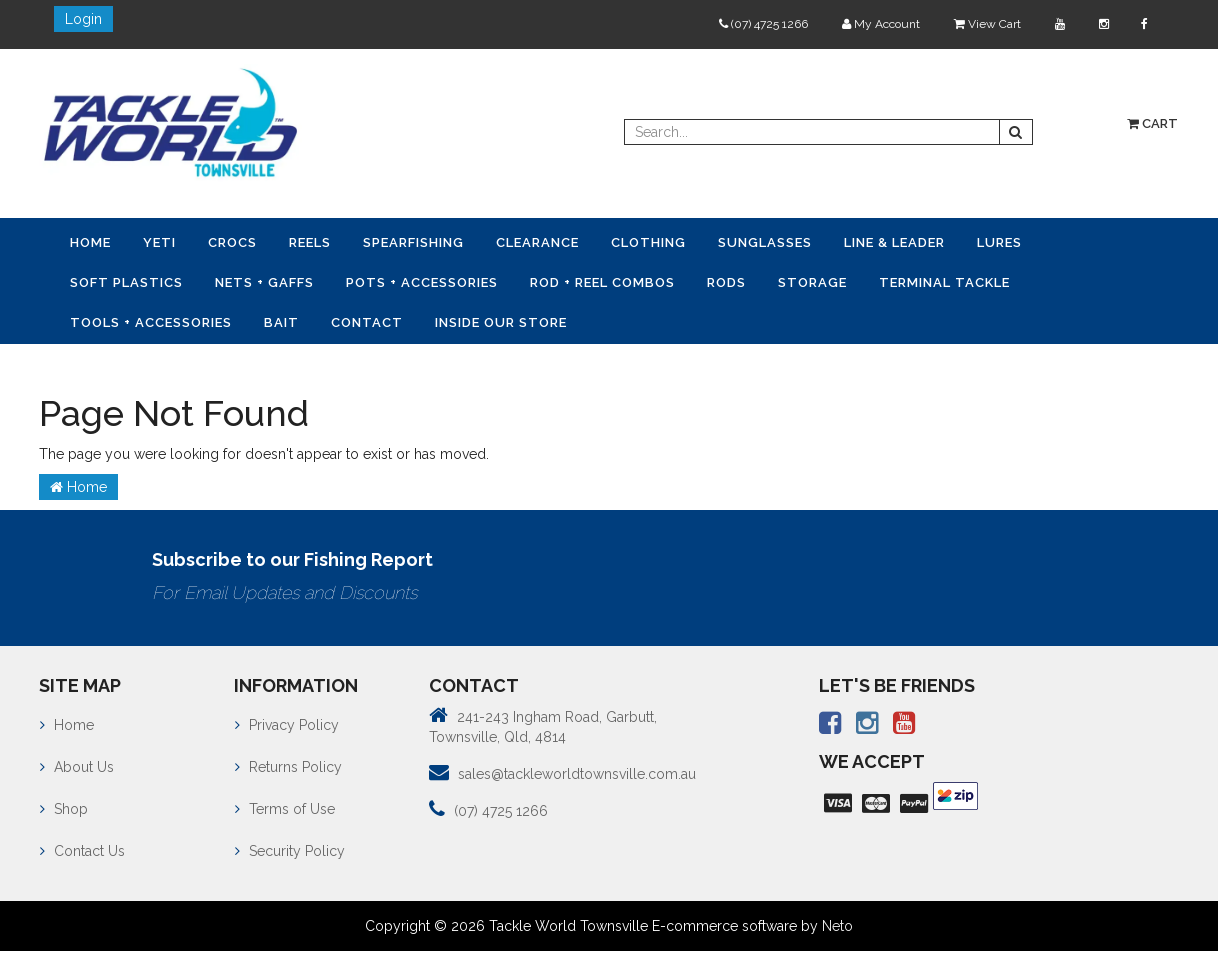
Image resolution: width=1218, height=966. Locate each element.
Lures (999, 242)
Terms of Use (285, 809)
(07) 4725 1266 (763, 24)
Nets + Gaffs (264, 282)
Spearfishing (413, 242)
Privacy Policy (287, 725)
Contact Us (82, 851)
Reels (310, 242)
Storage (812, 282)
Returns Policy (288, 767)
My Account (881, 24)
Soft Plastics (126, 282)
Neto (837, 926)
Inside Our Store (501, 322)
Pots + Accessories (422, 282)
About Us (77, 767)
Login (83, 19)
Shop (64, 809)
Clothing (648, 242)
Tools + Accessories (151, 322)
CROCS (232, 242)
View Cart (987, 24)
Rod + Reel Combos (602, 282)
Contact (367, 322)
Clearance (537, 242)
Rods (726, 282)
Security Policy (290, 851)
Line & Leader (894, 242)
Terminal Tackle (944, 282)
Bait (281, 322)
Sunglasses (765, 242)
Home (90, 242)
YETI (159, 242)
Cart (1152, 123)
